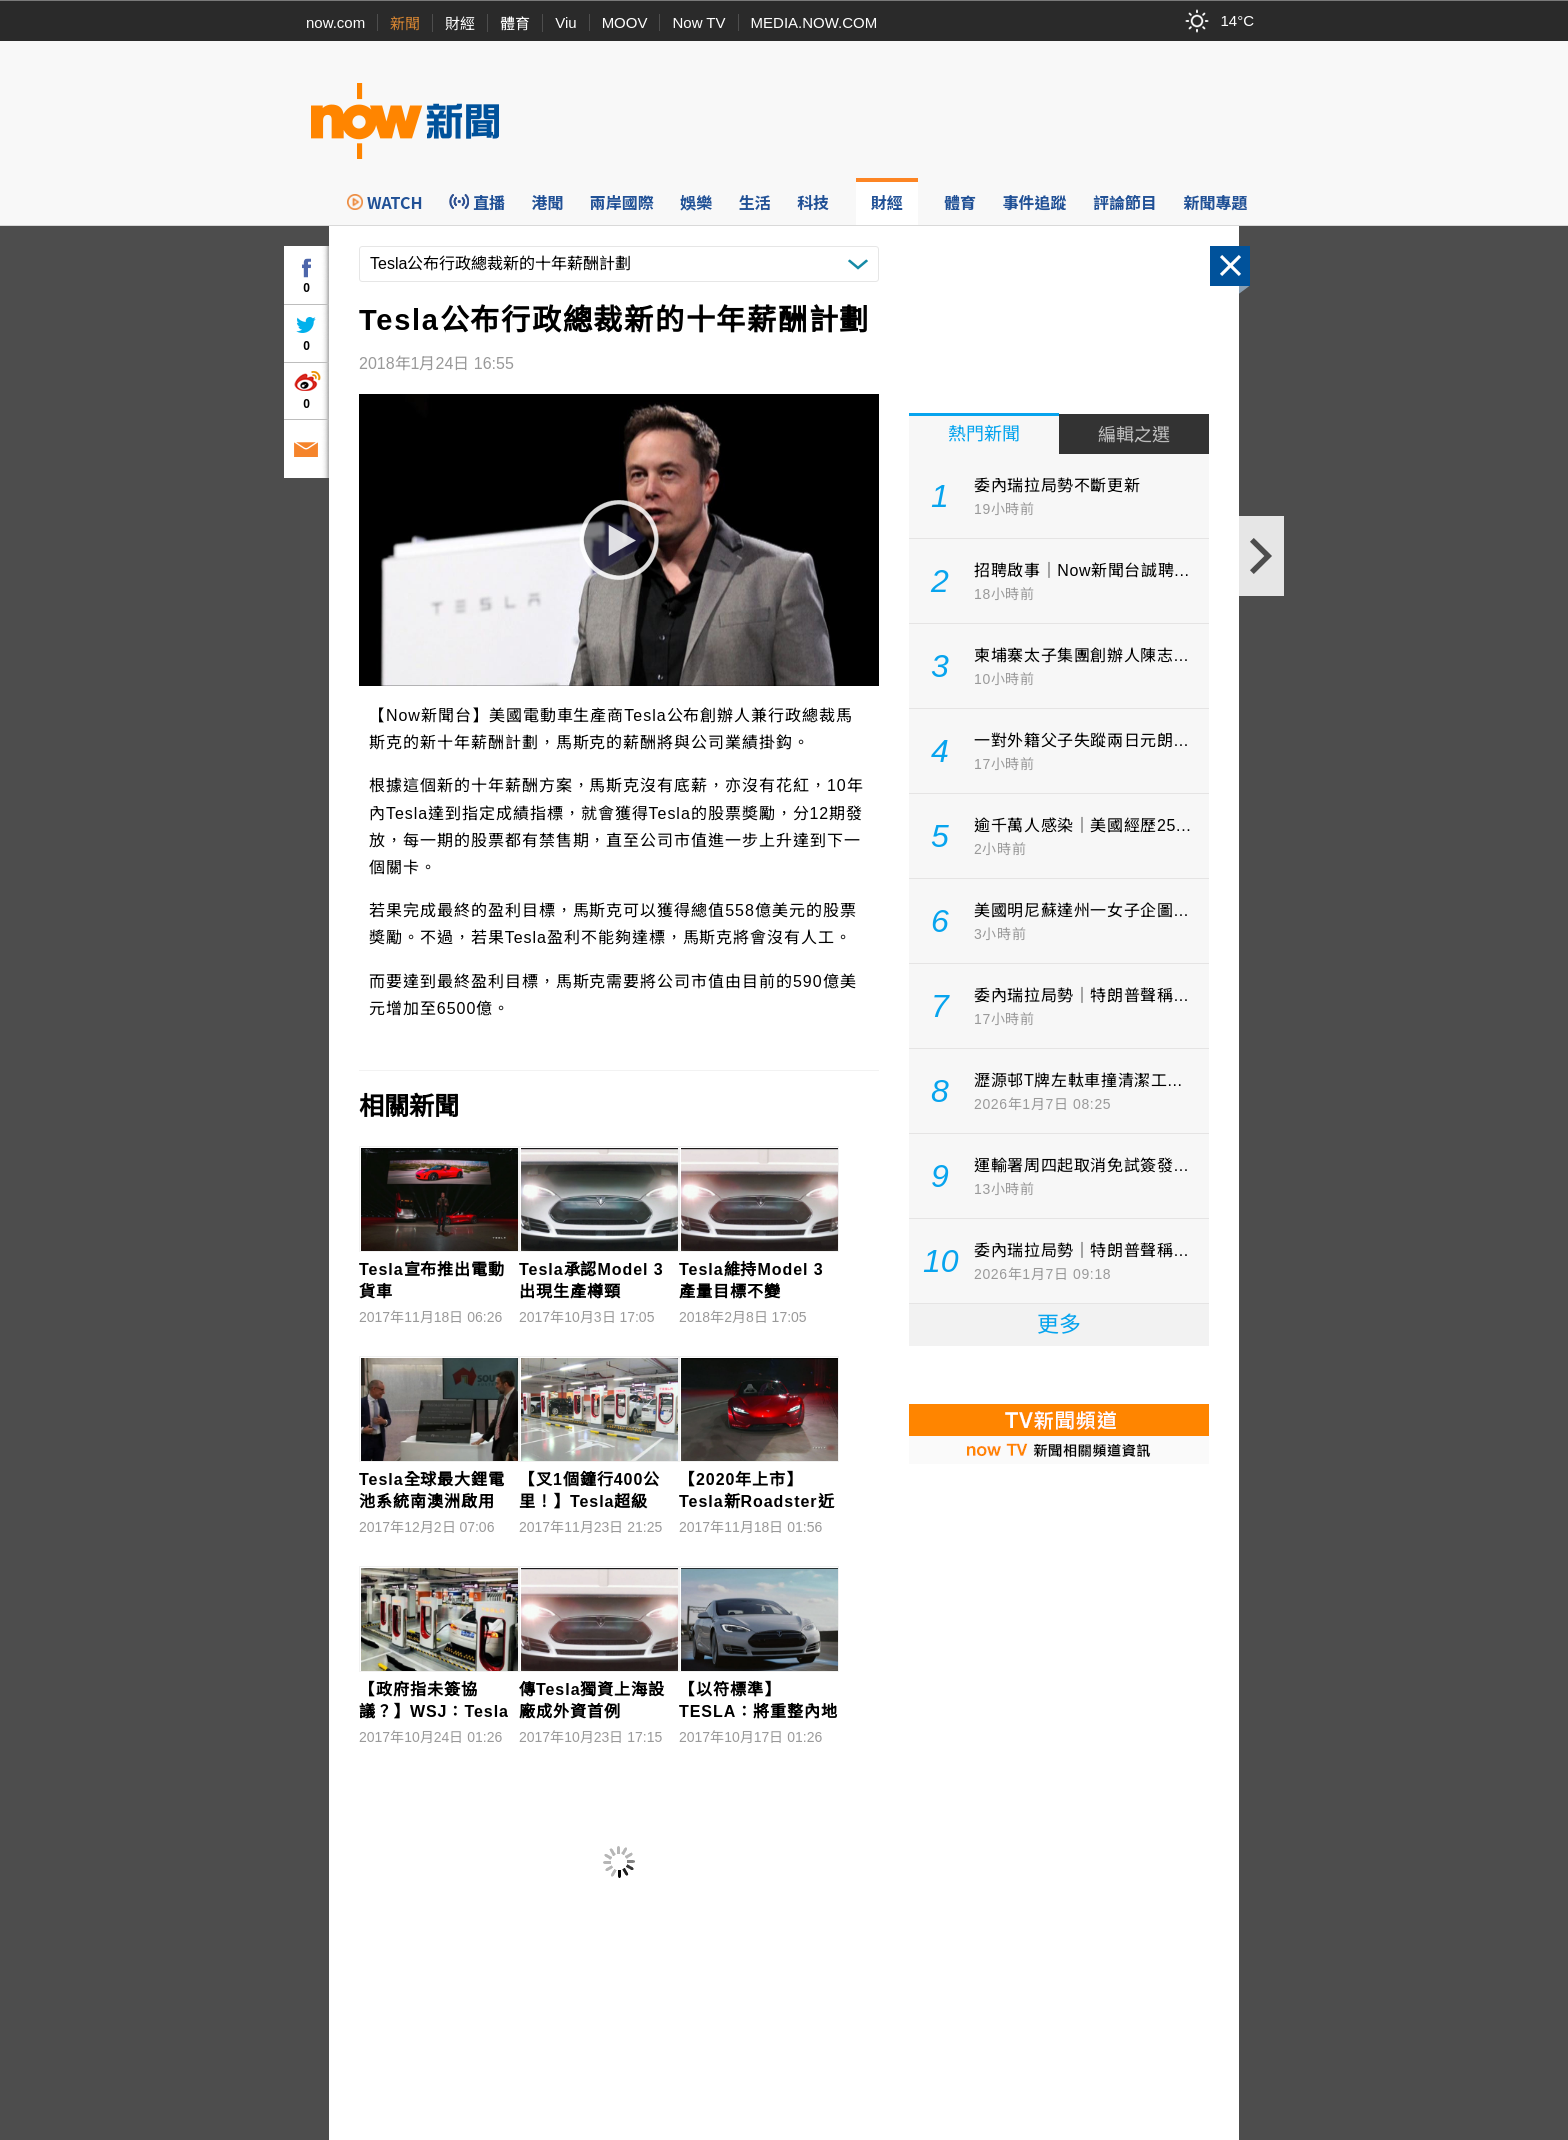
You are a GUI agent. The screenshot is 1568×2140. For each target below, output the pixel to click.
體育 (515, 23)
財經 (460, 23)
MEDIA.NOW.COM (814, 22)
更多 (1059, 1324)
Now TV (698, 22)
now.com (335, 22)
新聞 (405, 23)
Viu (565, 22)
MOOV (625, 22)
